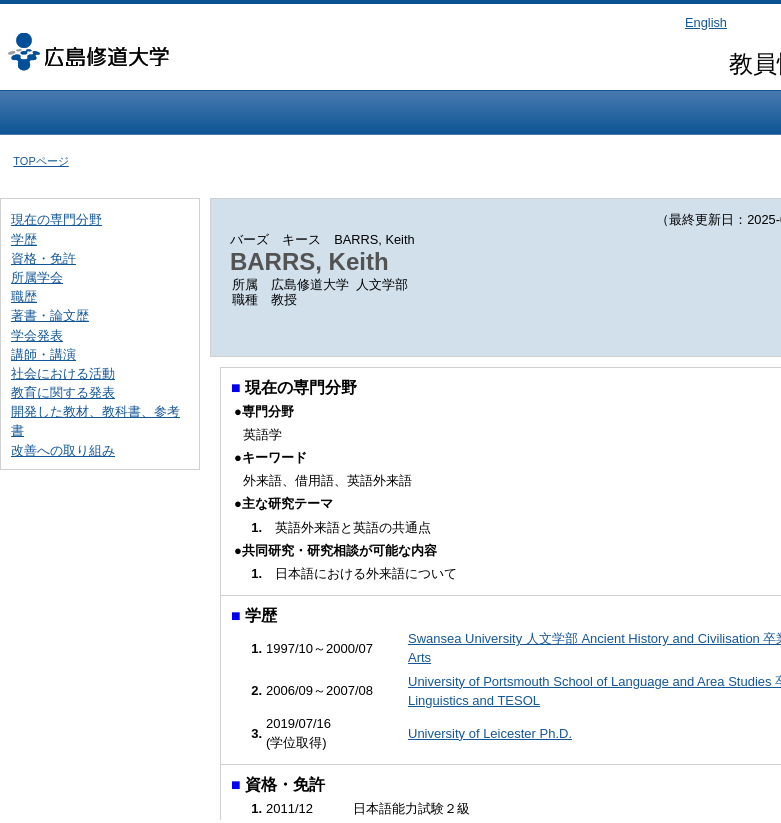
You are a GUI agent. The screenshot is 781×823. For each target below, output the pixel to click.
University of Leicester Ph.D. (490, 733)
